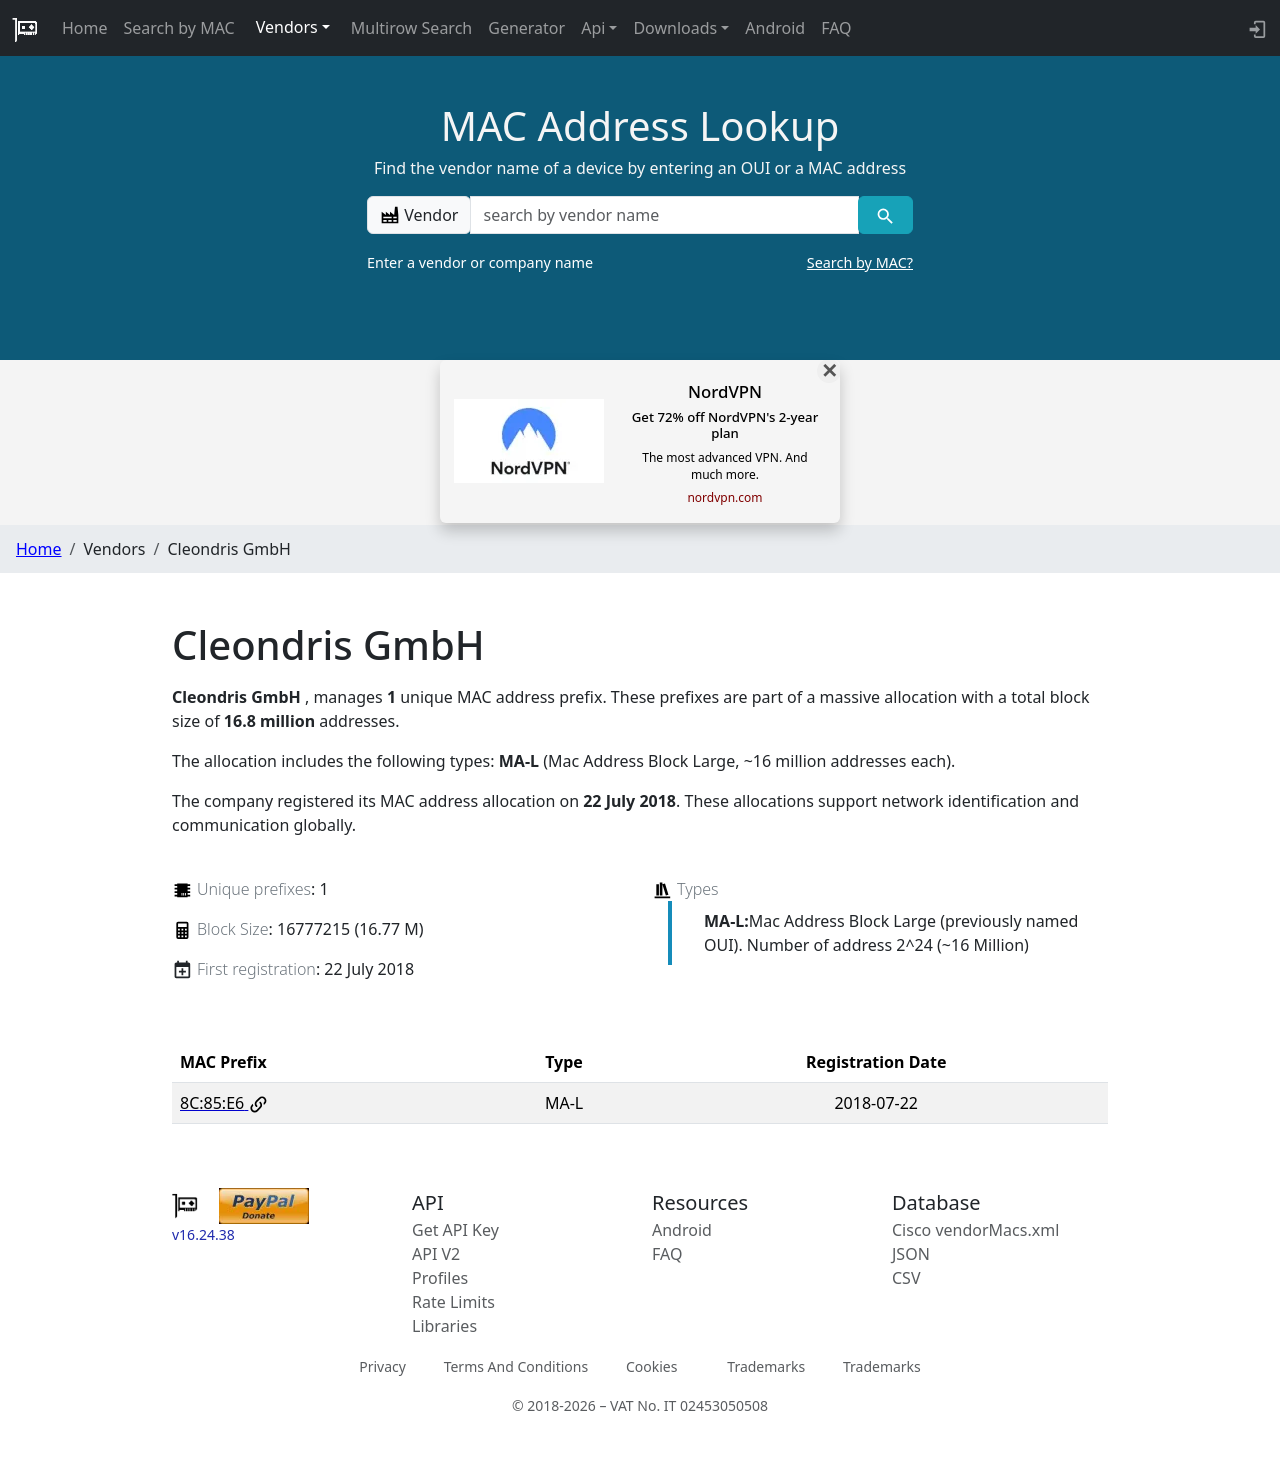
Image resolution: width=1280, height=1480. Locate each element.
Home (85, 28)
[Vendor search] (885, 215)
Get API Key (455, 1230)
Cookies (651, 1366)
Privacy (382, 1366)
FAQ (836, 28)
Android (775, 28)
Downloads (675, 28)
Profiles (440, 1278)
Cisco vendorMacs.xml (975, 1230)
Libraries (444, 1326)
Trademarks (766, 1366)
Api (593, 28)
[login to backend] (1255, 28)
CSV (906, 1278)
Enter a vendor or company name (640, 263)
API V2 (436, 1254)
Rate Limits (453, 1302)
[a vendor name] (664, 215)
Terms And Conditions (516, 1366)
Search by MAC (179, 28)
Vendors (287, 27)
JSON (911, 1254)
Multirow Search (411, 28)
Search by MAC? (860, 262)
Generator (526, 28)
